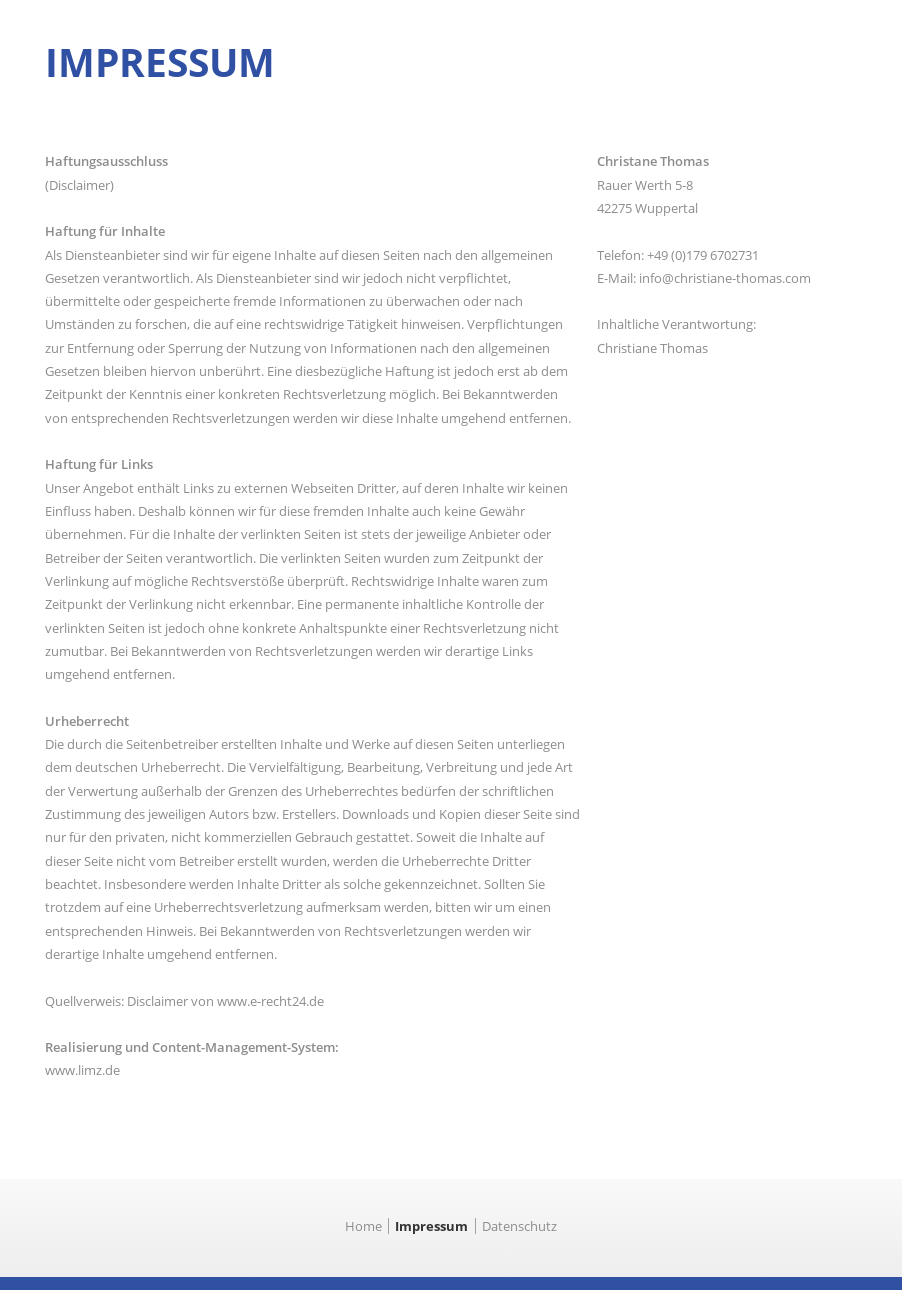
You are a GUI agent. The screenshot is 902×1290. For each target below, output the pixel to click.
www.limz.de (82, 1070)
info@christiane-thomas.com (725, 278)
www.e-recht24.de (270, 1001)
